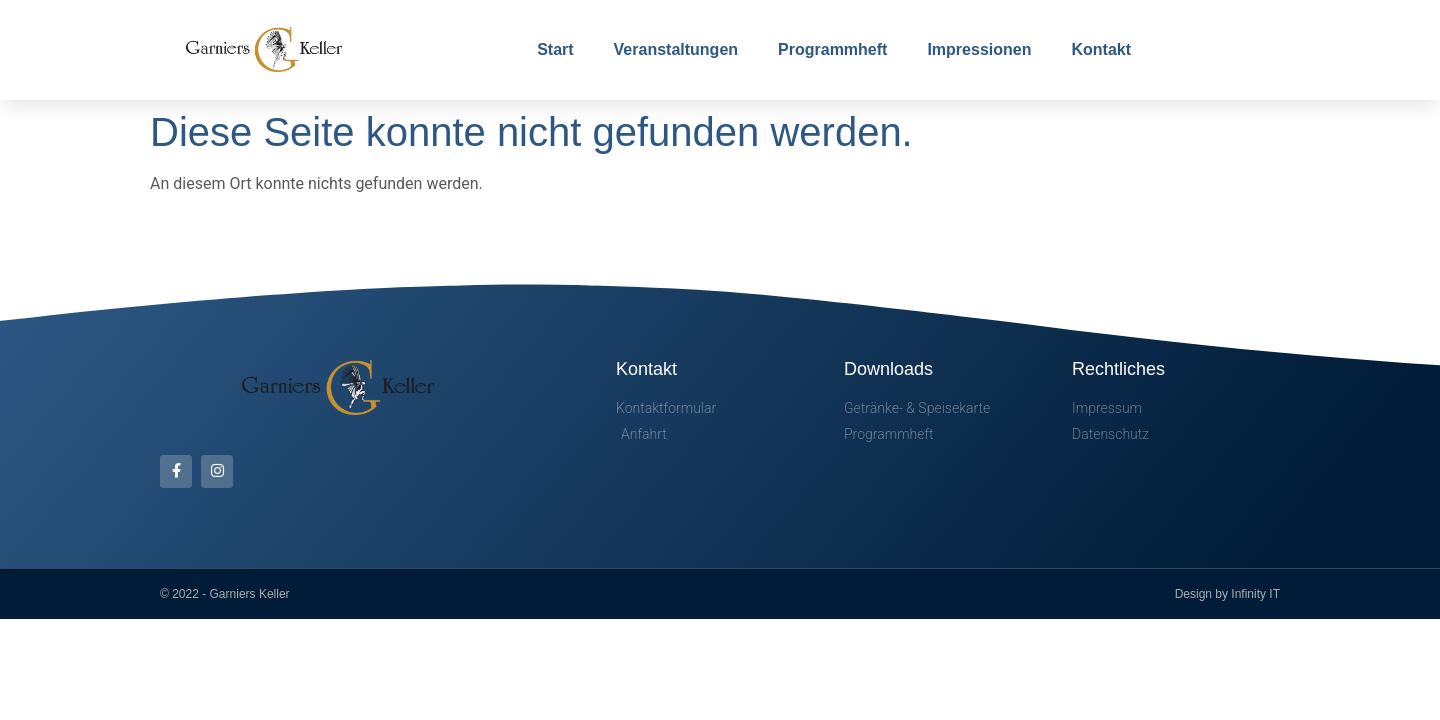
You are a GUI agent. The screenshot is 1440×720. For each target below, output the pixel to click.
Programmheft (832, 49)
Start (555, 49)
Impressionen (979, 49)
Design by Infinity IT (1227, 594)
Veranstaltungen (676, 49)
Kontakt (1101, 49)
